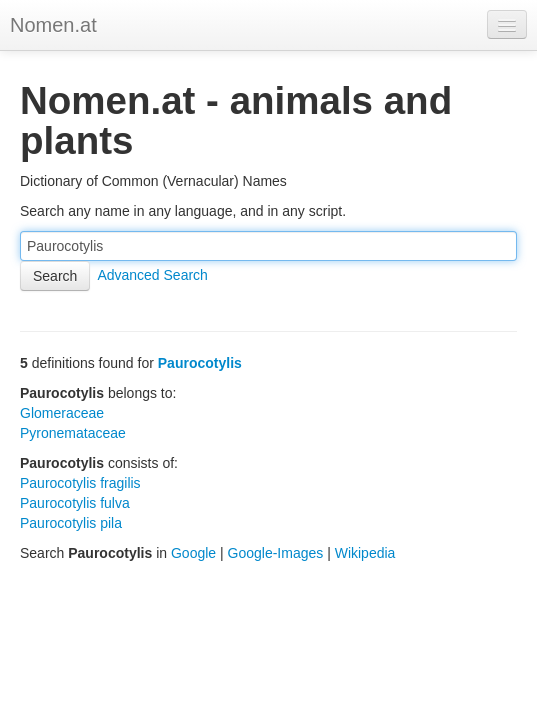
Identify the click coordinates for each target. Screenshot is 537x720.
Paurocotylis (200, 363)
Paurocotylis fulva (75, 503)
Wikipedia (365, 553)
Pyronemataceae (73, 433)
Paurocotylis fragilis (80, 483)
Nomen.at (53, 25)
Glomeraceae (62, 413)
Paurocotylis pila (71, 523)
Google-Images (276, 553)
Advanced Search (152, 275)
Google (193, 553)
